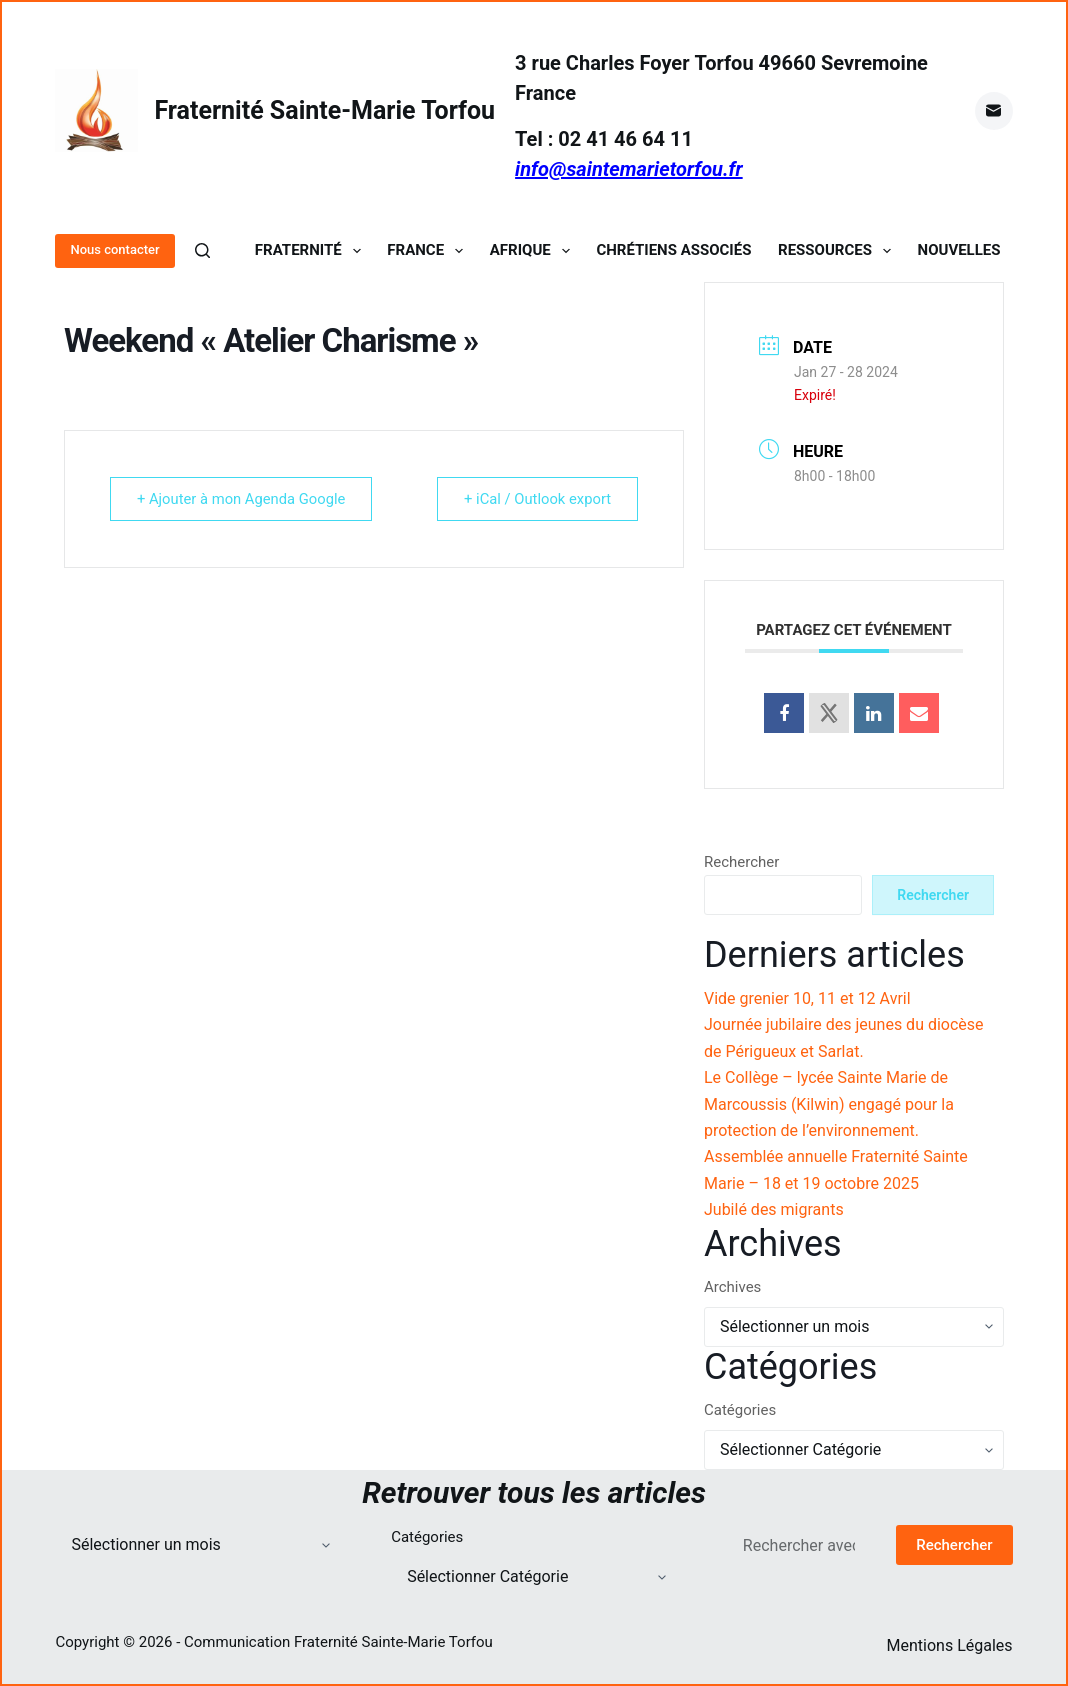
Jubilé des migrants (774, 1209)
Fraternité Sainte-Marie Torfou (324, 110)
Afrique (534, 250)
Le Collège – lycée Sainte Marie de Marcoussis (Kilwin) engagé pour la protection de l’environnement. (829, 1104)
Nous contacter (114, 249)
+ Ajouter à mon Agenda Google (245, 499)
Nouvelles (959, 250)
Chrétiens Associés (673, 250)
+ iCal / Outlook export (534, 499)
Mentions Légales (950, 1645)
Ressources (838, 250)
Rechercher (741, 862)
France (429, 250)
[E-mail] (994, 111)
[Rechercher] (202, 250)
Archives (732, 1287)
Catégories (740, 1410)
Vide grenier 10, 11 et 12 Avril (807, 998)
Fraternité (312, 250)
